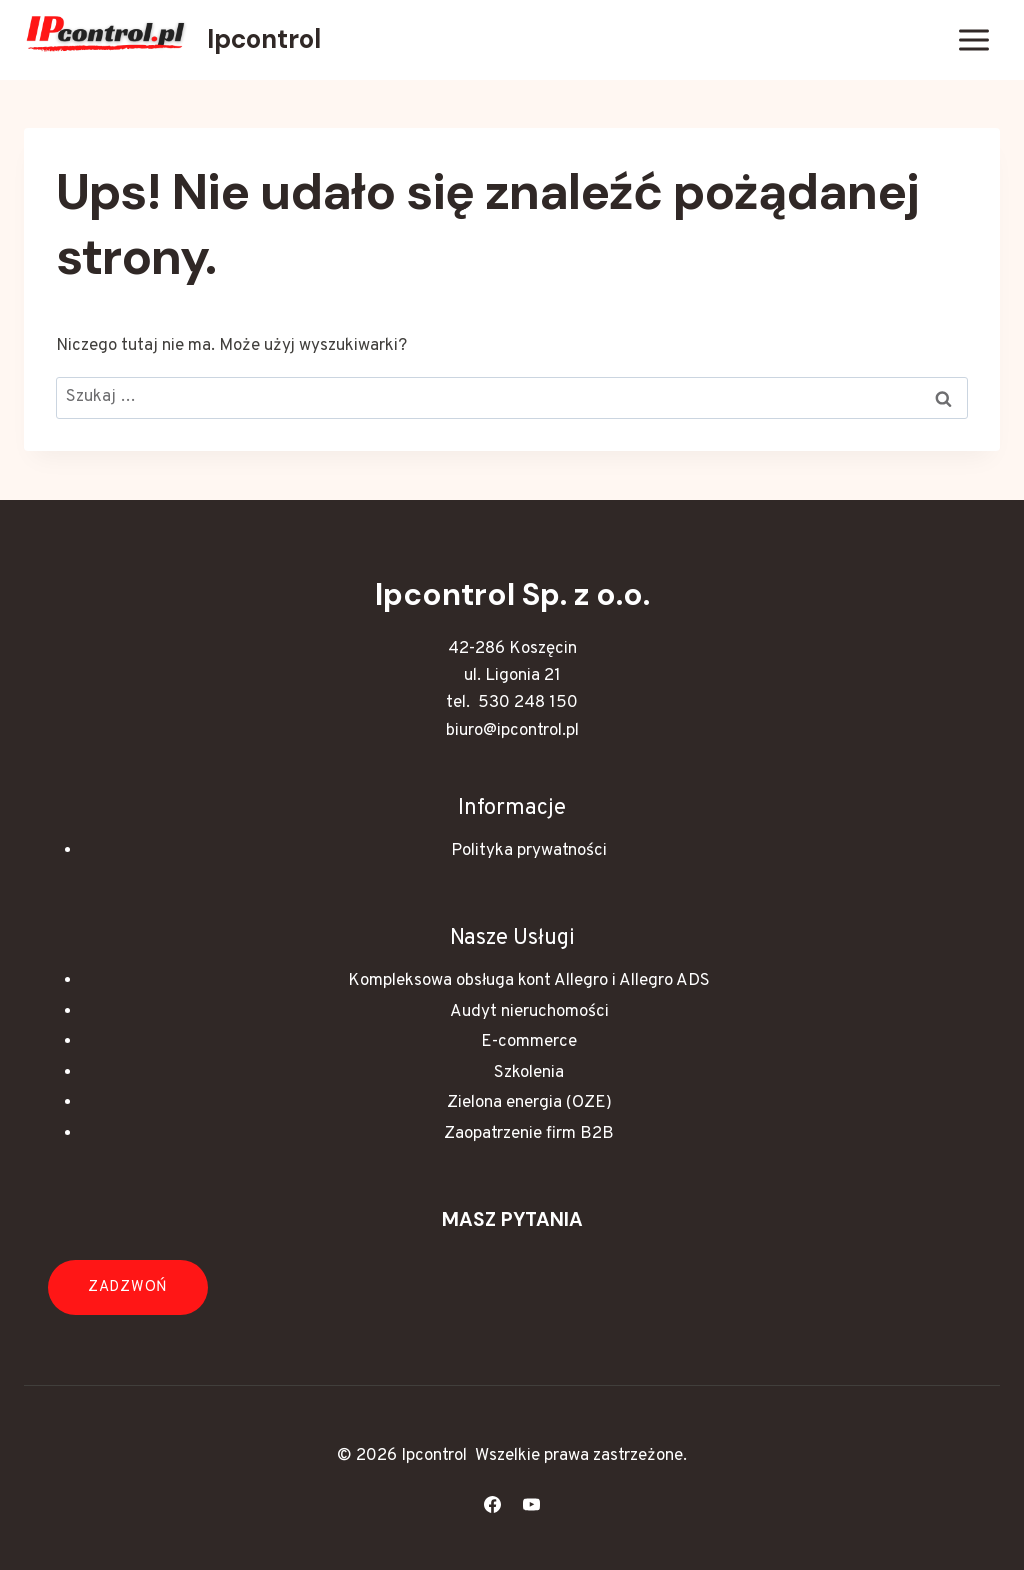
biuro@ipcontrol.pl (512, 731)
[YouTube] (532, 1504)
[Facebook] (492, 1504)
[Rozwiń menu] (973, 39)
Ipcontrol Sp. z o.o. (512, 594)
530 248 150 (528, 703)
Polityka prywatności (529, 851)
